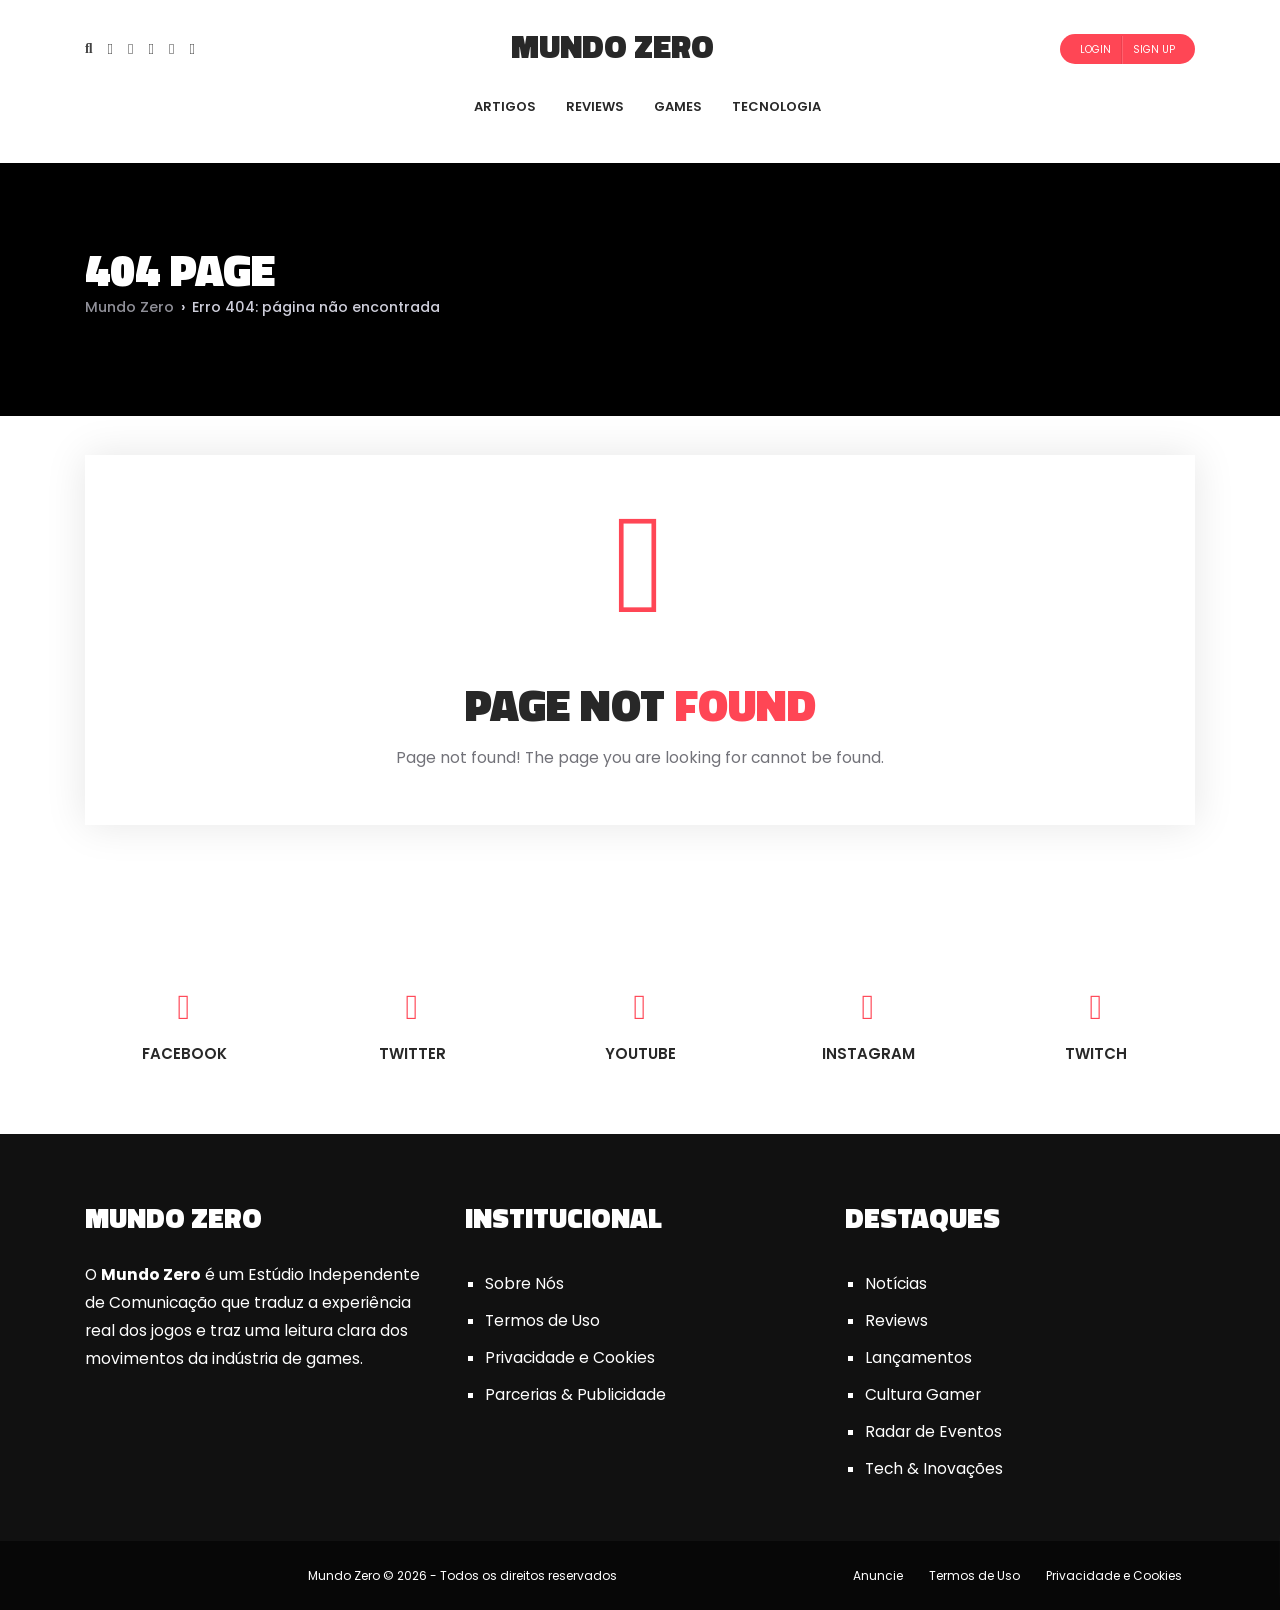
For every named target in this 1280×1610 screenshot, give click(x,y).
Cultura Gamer (923, 1394)
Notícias (896, 1283)
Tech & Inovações (934, 1468)
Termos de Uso (542, 1320)
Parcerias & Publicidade (575, 1394)
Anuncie (878, 1575)
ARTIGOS (505, 106)
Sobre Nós (524, 1283)
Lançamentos (918, 1357)
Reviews (896, 1320)
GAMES (678, 106)
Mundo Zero (612, 46)
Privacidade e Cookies (570, 1357)
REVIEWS (595, 106)
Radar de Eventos (933, 1431)
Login (1095, 49)
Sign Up (1154, 49)
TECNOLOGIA (776, 106)
